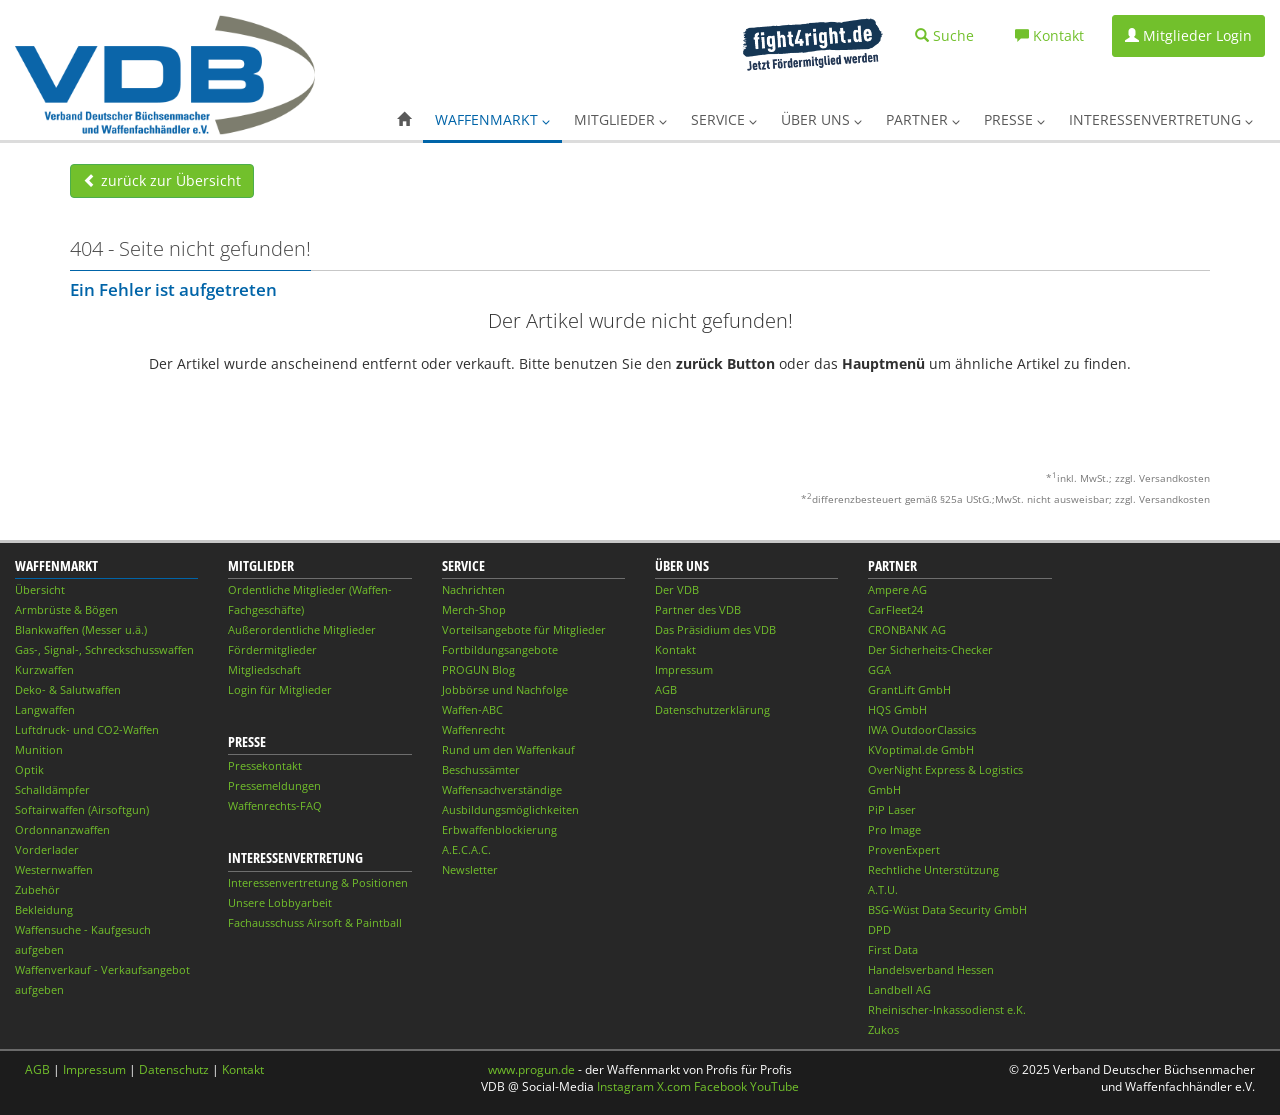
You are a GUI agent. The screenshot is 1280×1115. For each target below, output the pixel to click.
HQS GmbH (897, 709)
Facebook (720, 1086)
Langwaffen (45, 709)
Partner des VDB (698, 609)
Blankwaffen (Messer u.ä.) (81, 629)
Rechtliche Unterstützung (933, 869)
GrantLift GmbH (909, 689)
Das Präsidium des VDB (715, 629)
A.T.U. (883, 889)
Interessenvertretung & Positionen (318, 882)
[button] (404, 120)
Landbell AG (899, 989)
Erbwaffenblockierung (499, 829)
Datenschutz (174, 1069)
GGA (879, 669)
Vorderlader (47, 849)
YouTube (774, 1086)
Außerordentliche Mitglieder (302, 629)
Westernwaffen (54, 869)
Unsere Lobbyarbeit (280, 902)
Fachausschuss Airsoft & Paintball (315, 922)
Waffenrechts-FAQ (275, 805)
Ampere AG (897, 589)
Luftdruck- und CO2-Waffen (87, 729)
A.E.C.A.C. (466, 849)
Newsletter (470, 869)
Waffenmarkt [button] (492, 119)
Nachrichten (473, 589)
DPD (879, 929)
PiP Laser (892, 809)
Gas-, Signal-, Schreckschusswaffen (104, 649)
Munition (39, 749)
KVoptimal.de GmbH (921, 749)
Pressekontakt (265, 765)
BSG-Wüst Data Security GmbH (947, 909)
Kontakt (675, 649)
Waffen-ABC (472, 709)
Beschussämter (481, 769)
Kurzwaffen (44, 669)
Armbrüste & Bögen (66, 609)
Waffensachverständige (502, 789)
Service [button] (724, 119)
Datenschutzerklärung (712, 709)
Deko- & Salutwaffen (68, 689)
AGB (666, 689)
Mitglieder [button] (620, 119)
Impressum (684, 669)
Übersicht (40, 589)
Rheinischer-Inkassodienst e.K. (947, 1009)
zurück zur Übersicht (162, 180)
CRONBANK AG (907, 629)
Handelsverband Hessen (931, 969)
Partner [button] (923, 119)
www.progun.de (531, 1069)
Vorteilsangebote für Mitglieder (524, 629)
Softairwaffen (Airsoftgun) (82, 809)
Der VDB (677, 589)
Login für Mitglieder (280, 689)
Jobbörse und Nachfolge (505, 689)
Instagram (625, 1086)
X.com (674, 1086)
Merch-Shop (474, 609)
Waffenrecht (473, 729)
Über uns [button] (821, 119)
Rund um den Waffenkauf (508, 749)
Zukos (883, 1029)
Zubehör (37, 889)
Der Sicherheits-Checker (930, 649)
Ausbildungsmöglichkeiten (510, 809)
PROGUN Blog (478, 669)
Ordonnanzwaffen (62, 829)
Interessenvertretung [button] (1161, 119)
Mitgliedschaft (264, 669)
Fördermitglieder (272, 649)
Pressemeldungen (274, 785)
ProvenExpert (904, 849)
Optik (29, 769)
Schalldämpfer (52, 789)
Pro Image (894, 829)
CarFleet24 (895, 609)
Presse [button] (1014, 119)
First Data (893, 949)
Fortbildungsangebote (500, 649)
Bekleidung (44, 909)
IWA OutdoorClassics (922, 729)
